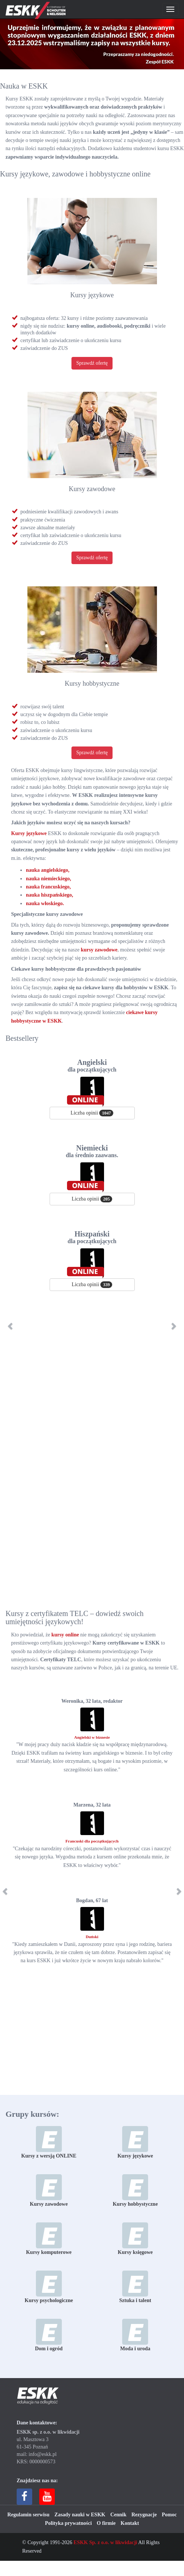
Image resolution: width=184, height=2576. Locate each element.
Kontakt (130, 2523)
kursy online (65, 1635)
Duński (92, 1936)
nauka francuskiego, (48, 887)
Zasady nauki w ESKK (79, 2514)
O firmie (106, 2523)
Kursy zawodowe (92, 489)
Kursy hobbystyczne (92, 683)
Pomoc (169, 2514)
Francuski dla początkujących (92, 1841)
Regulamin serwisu (28, 2514)
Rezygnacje (144, 2514)
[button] (18, 1326)
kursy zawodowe (99, 950)
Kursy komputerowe (48, 2238)
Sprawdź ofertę (92, 363)
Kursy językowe (92, 295)
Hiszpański (92, 1237)
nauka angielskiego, (47, 870)
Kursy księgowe (135, 2238)
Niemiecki (92, 1151)
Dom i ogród (49, 2335)
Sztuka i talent (135, 2287)
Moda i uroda (135, 2335)
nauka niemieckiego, (48, 878)
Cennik (118, 2514)
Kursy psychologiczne (49, 2287)
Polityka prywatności (68, 2523)
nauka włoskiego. (45, 903)
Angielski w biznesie (92, 1737)
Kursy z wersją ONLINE (48, 2142)
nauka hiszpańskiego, (49, 895)
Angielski (92, 1065)
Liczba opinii (92, 1113)
